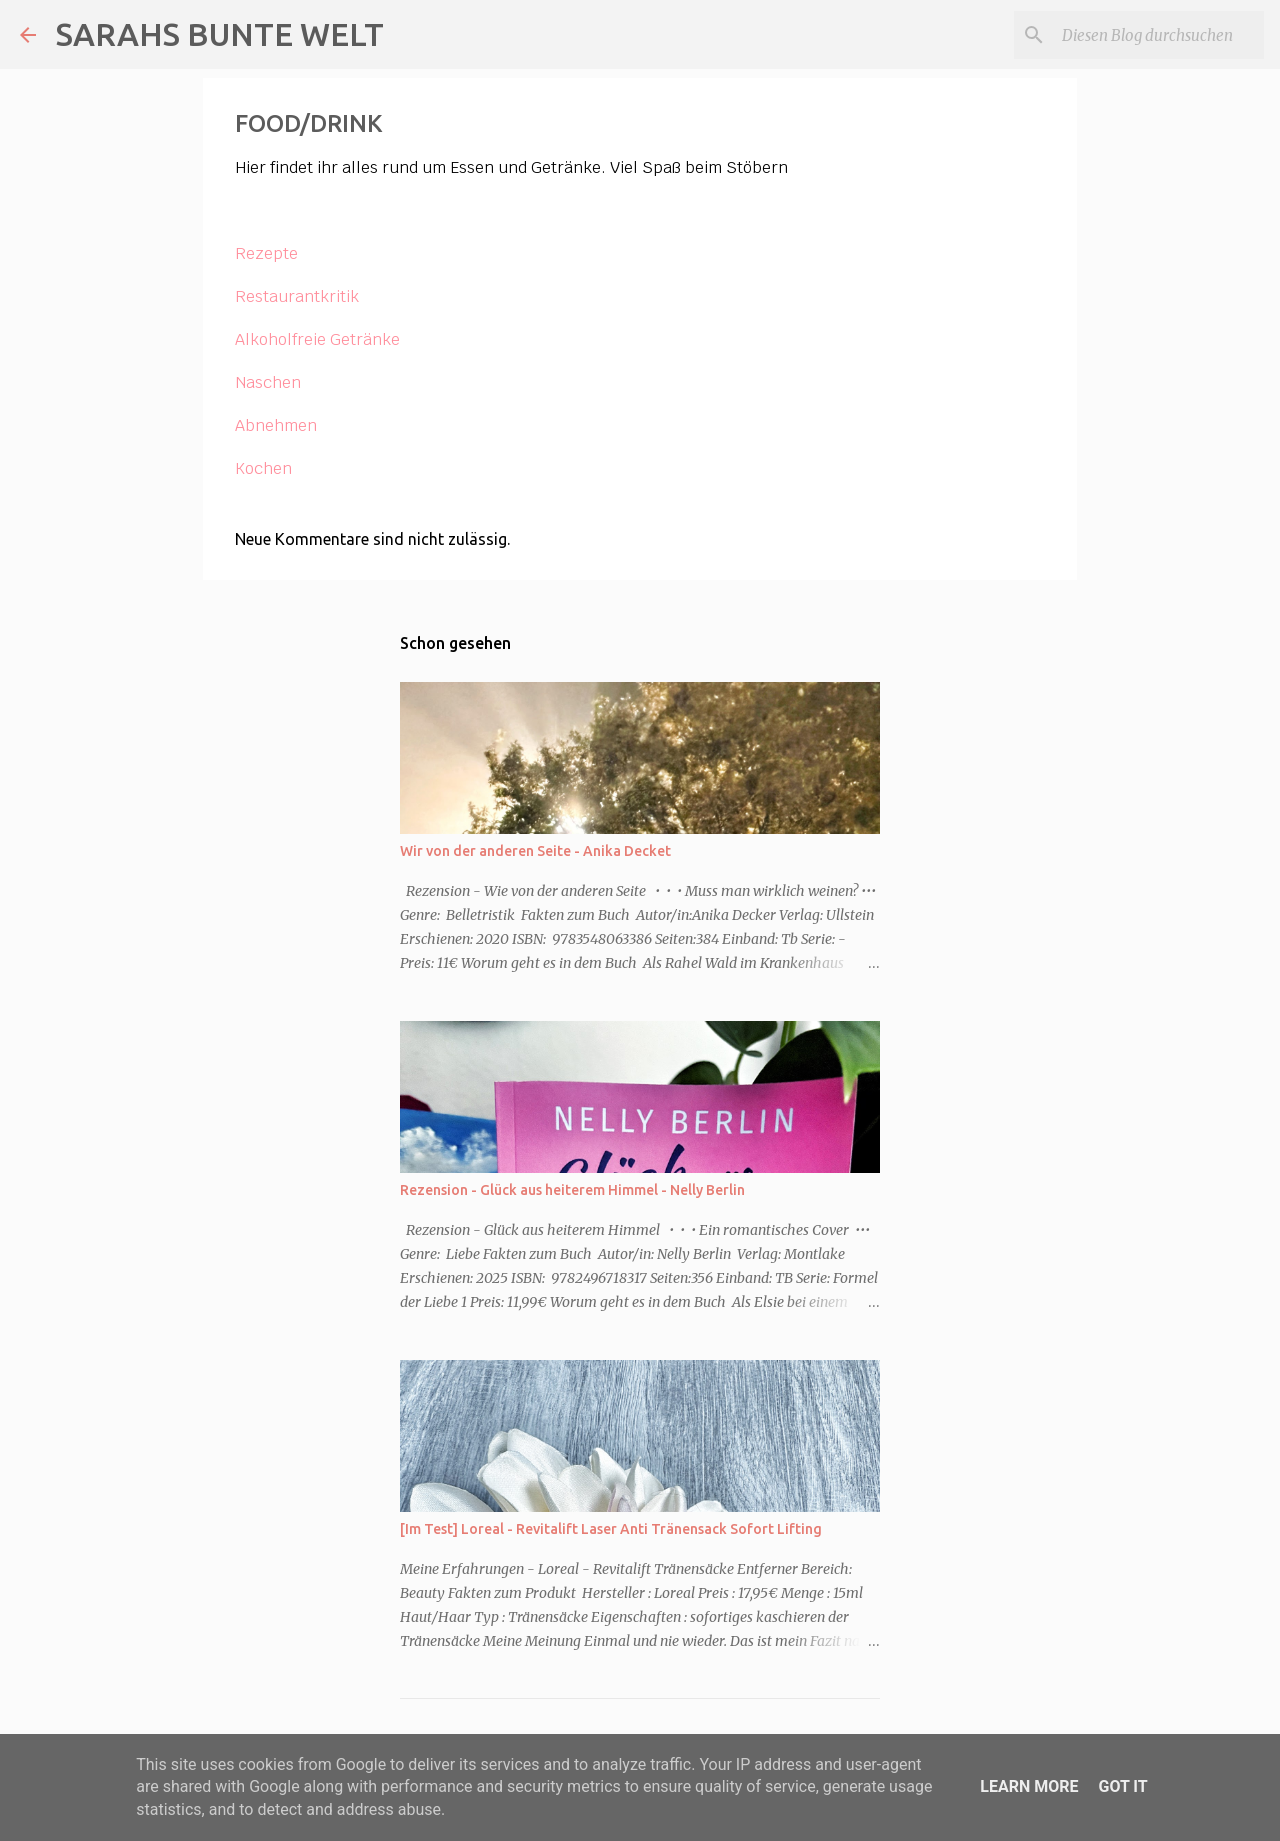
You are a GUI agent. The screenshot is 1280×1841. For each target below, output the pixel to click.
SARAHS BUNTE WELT (220, 34)
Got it (1122, 1786)
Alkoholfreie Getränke (317, 339)
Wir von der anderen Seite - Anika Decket (535, 851)
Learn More (1029, 1786)
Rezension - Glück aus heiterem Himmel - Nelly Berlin (572, 1190)
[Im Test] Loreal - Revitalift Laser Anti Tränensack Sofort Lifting (611, 1529)
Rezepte (266, 253)
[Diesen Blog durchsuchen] (1159, 35)
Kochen (263, 468)
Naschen (268, 382)
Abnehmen (276, 425)
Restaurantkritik (297, 296)
